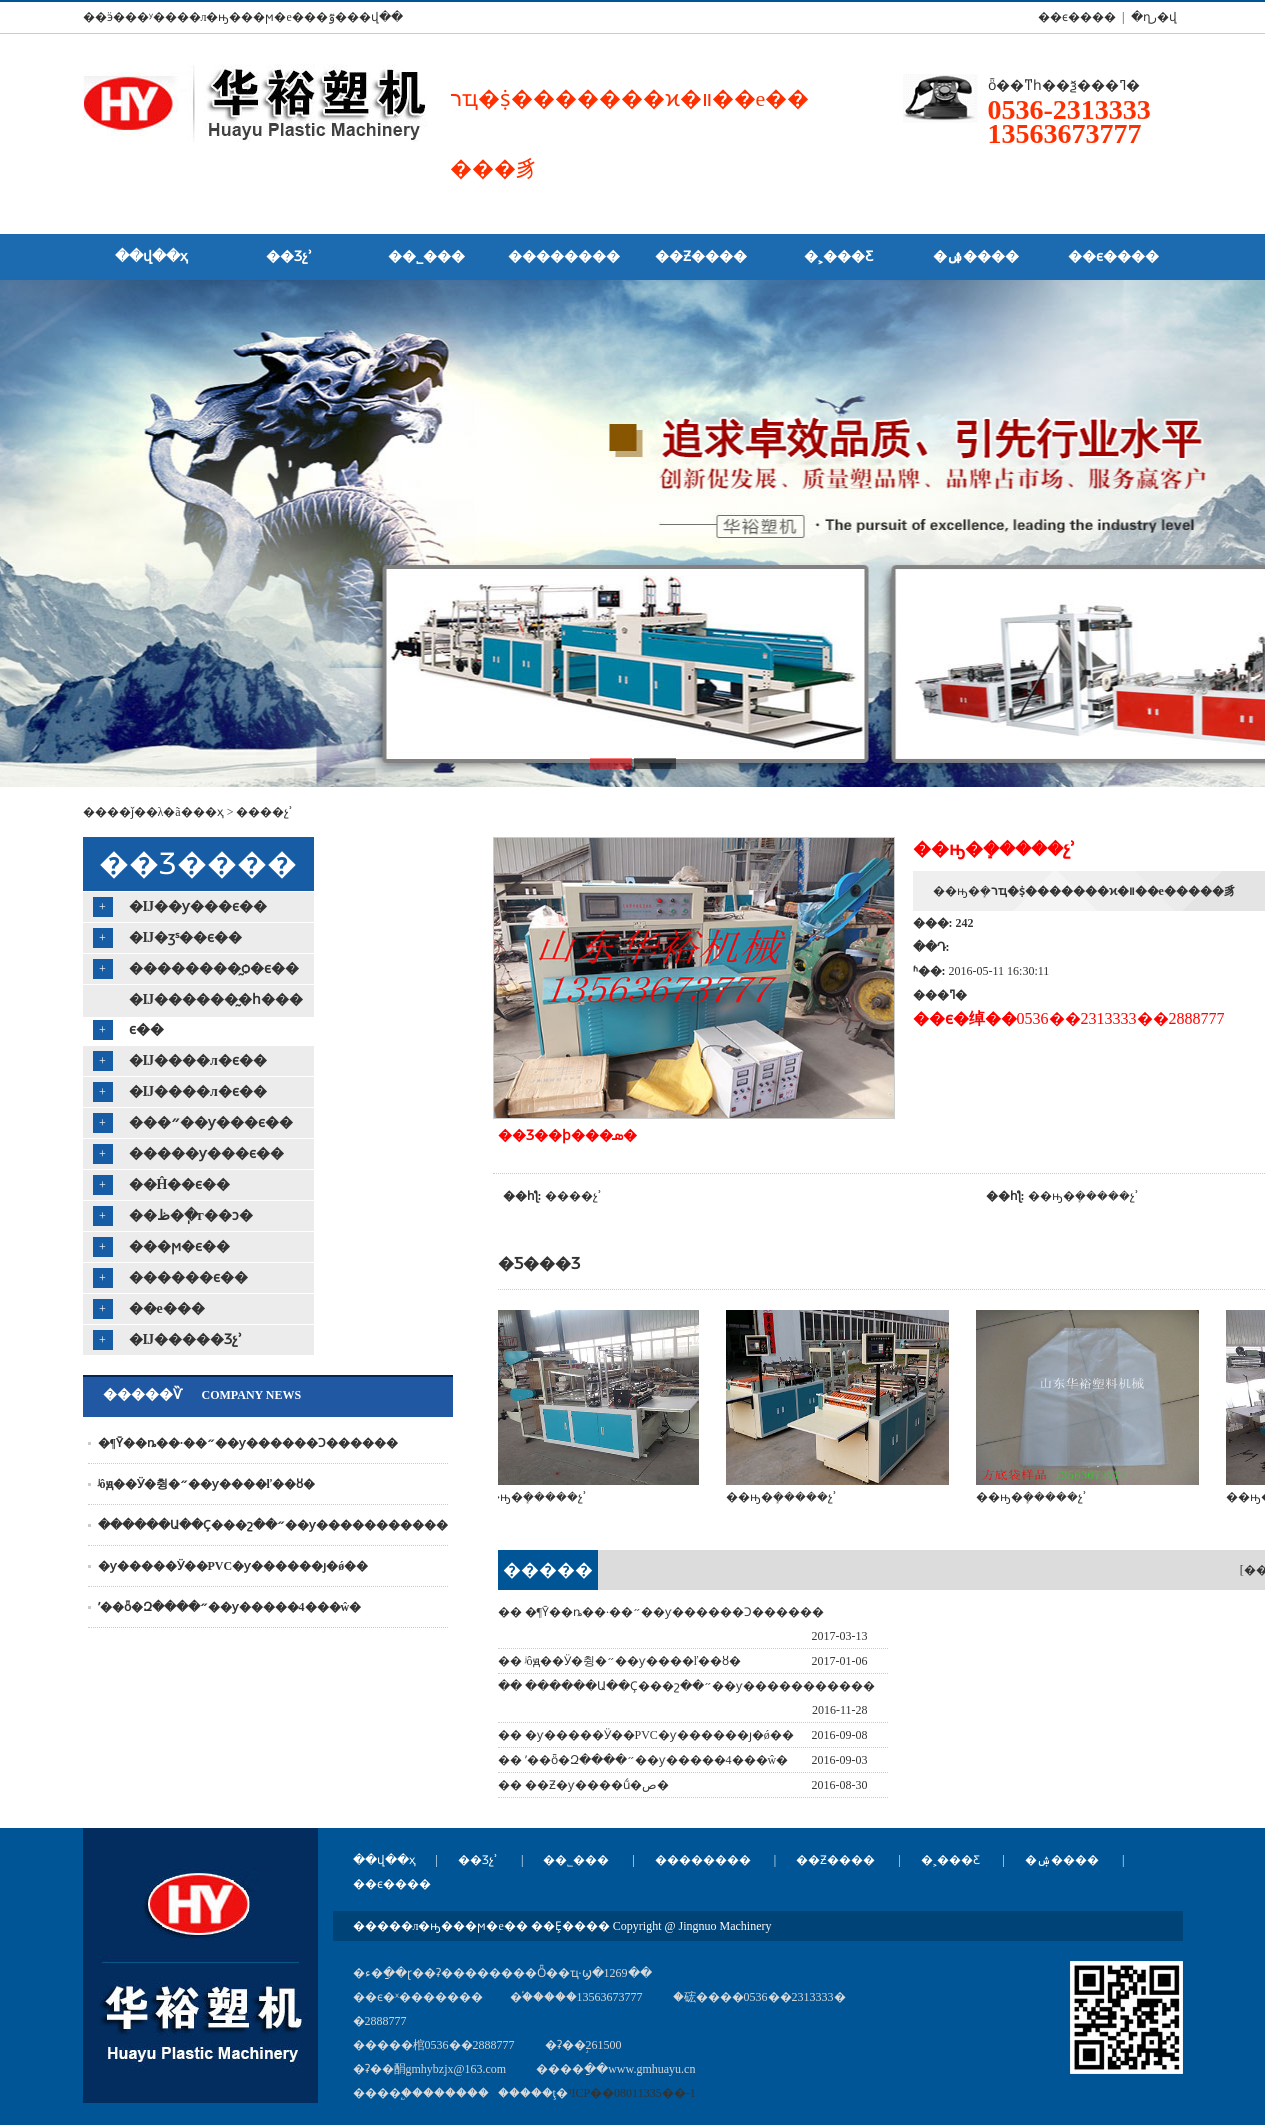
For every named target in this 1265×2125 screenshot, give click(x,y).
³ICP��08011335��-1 (632, 2093)
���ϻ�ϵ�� (179, 1246)
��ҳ (208, 812)
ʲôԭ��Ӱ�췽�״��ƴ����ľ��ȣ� (207, 1484)
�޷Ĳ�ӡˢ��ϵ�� (186, 937)
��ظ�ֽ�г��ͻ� (191, 1215)
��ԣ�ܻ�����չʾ (1083, 1196)
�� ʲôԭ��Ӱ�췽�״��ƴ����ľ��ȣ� (620, 1661)
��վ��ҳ (384, 1860)
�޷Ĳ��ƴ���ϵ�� (198, 906)
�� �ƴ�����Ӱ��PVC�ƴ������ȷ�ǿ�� (646, 1735)
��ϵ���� (392, 1884)
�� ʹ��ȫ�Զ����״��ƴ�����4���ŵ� (643, 1760)
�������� (703, 1860)
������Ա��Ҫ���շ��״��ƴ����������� (273, 1525)
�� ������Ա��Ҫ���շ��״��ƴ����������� (686, 1686)
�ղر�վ (1154, 17)
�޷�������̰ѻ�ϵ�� (214, 968)
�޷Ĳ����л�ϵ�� (198, 1060)
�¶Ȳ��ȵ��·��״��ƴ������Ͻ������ (248, 1443)
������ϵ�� (188, 1277)
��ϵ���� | (1078, 17)
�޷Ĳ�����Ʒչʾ (186, 1339)
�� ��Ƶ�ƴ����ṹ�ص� (583, 1785)
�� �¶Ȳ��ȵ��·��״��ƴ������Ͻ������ (661, 1612)
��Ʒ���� (198, 863)
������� (548, 1575)
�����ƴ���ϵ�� (206, 1153)
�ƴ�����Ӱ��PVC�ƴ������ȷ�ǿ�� (233, 1566)
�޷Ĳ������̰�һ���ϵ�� (216, 1014)
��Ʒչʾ (478, 1860)
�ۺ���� (1062, 1860)
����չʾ (264, 812)
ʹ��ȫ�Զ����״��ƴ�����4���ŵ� (230, 1607)
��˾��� (576, 1860)
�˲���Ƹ (950, 1860)
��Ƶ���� (835, 1860)
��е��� (167, 1308)
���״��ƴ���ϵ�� (211, 1122)
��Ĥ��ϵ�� (180, 1184)
